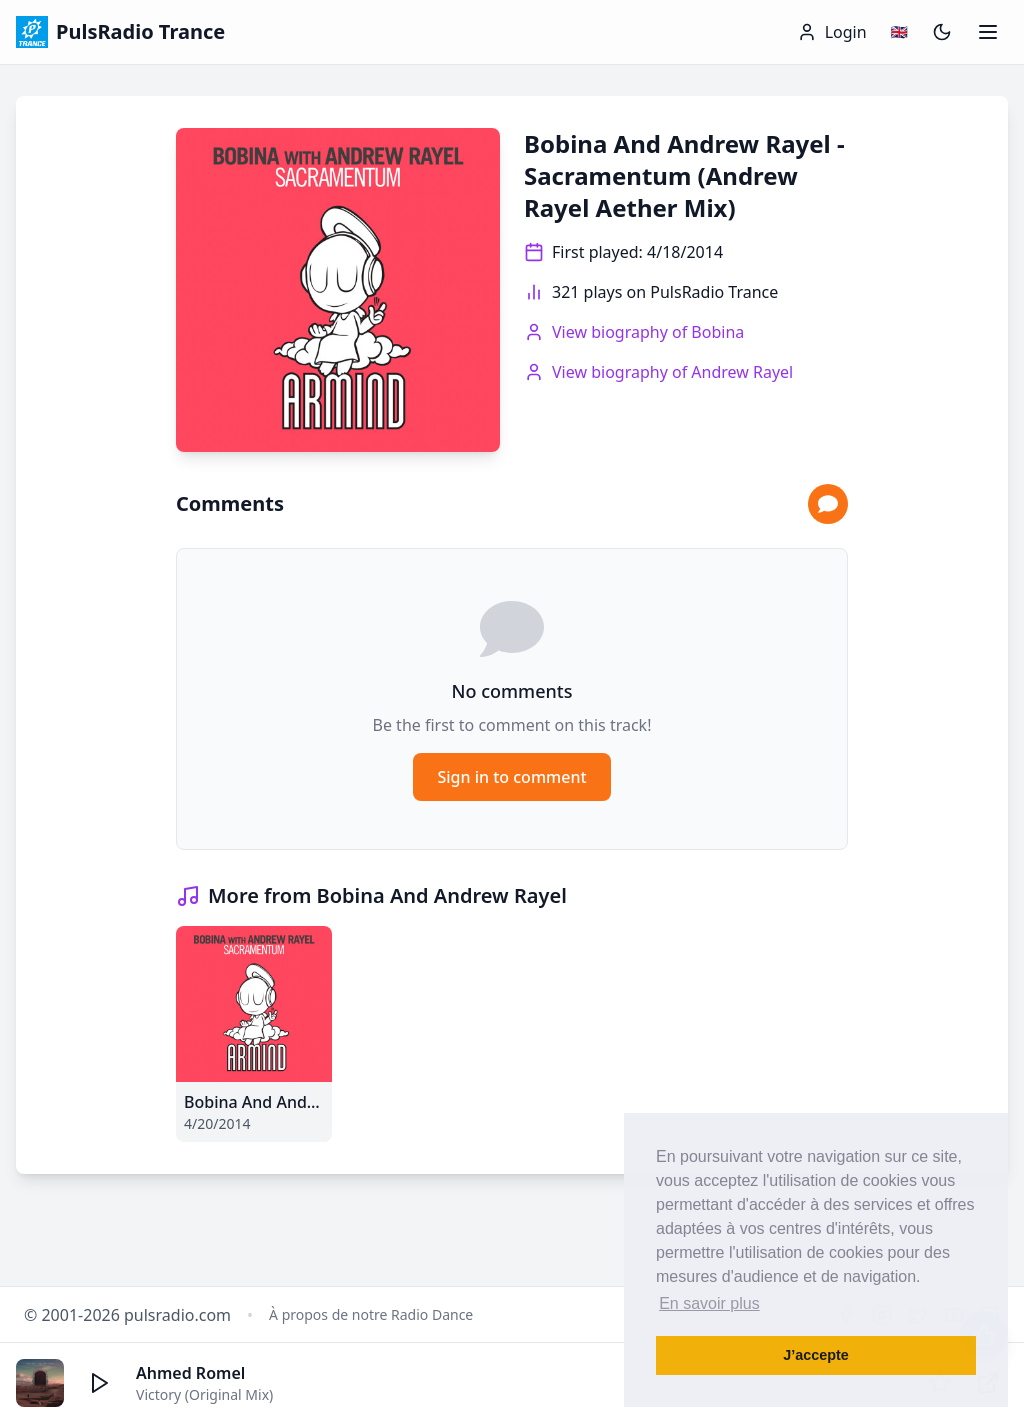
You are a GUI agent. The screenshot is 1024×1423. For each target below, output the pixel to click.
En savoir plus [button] (709, 1303)
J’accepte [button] (816, 1355)
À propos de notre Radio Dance (371, 1314)
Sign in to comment (511, 777)
